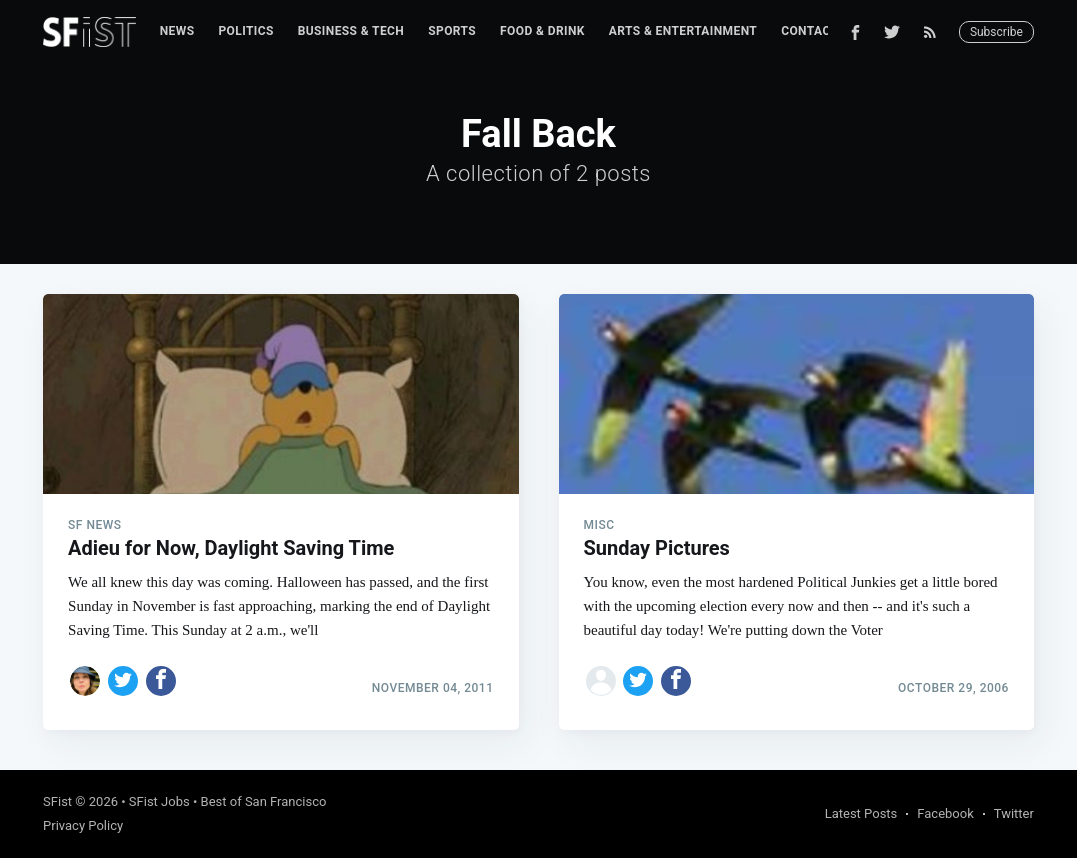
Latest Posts (861, 813)
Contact (809, 31)
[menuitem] (177, 31)
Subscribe (996, 32)
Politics (245, 31)
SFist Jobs (159, 801)
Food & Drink (542, 31)
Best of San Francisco (264, 801)
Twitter (1014, 813)
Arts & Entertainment (683, 31)
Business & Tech (351, 31)
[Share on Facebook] (161, 681)
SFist (57, 801)
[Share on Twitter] (123, 681)
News (177, 31)
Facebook (945, 813)
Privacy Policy (83, 825)
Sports (452, 31)
